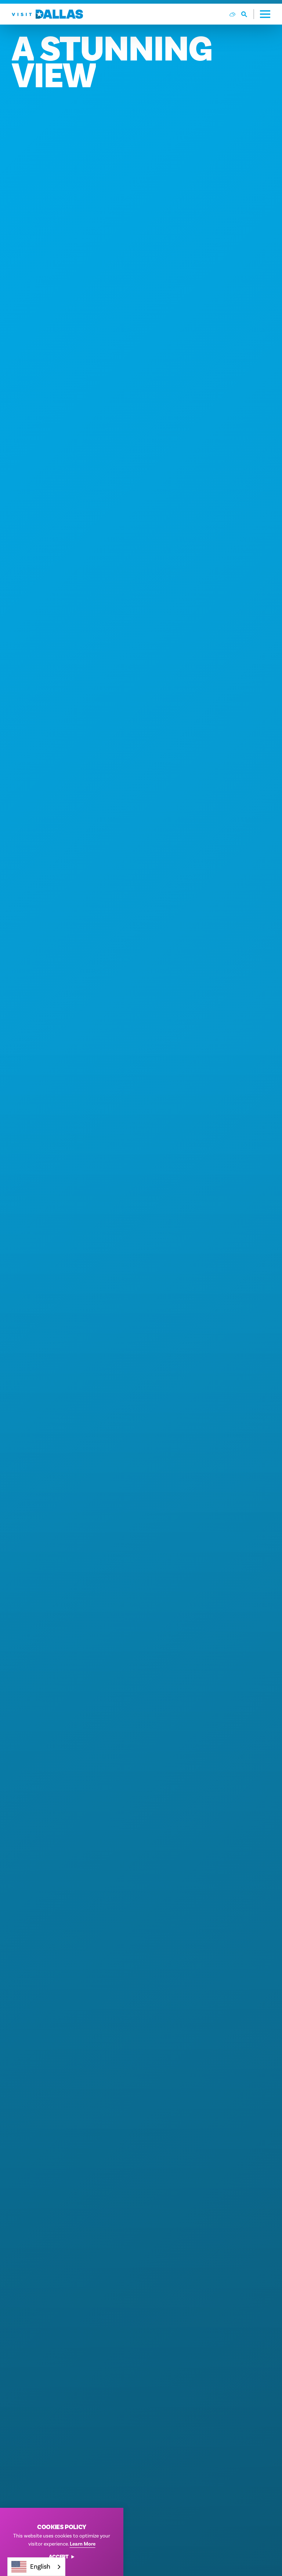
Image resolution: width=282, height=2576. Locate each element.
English (30, 2566)
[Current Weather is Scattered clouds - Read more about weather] (232, 14)
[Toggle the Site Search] (247, 14)
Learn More (82, 2544)
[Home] (47, 14)
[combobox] (36, 2566)
